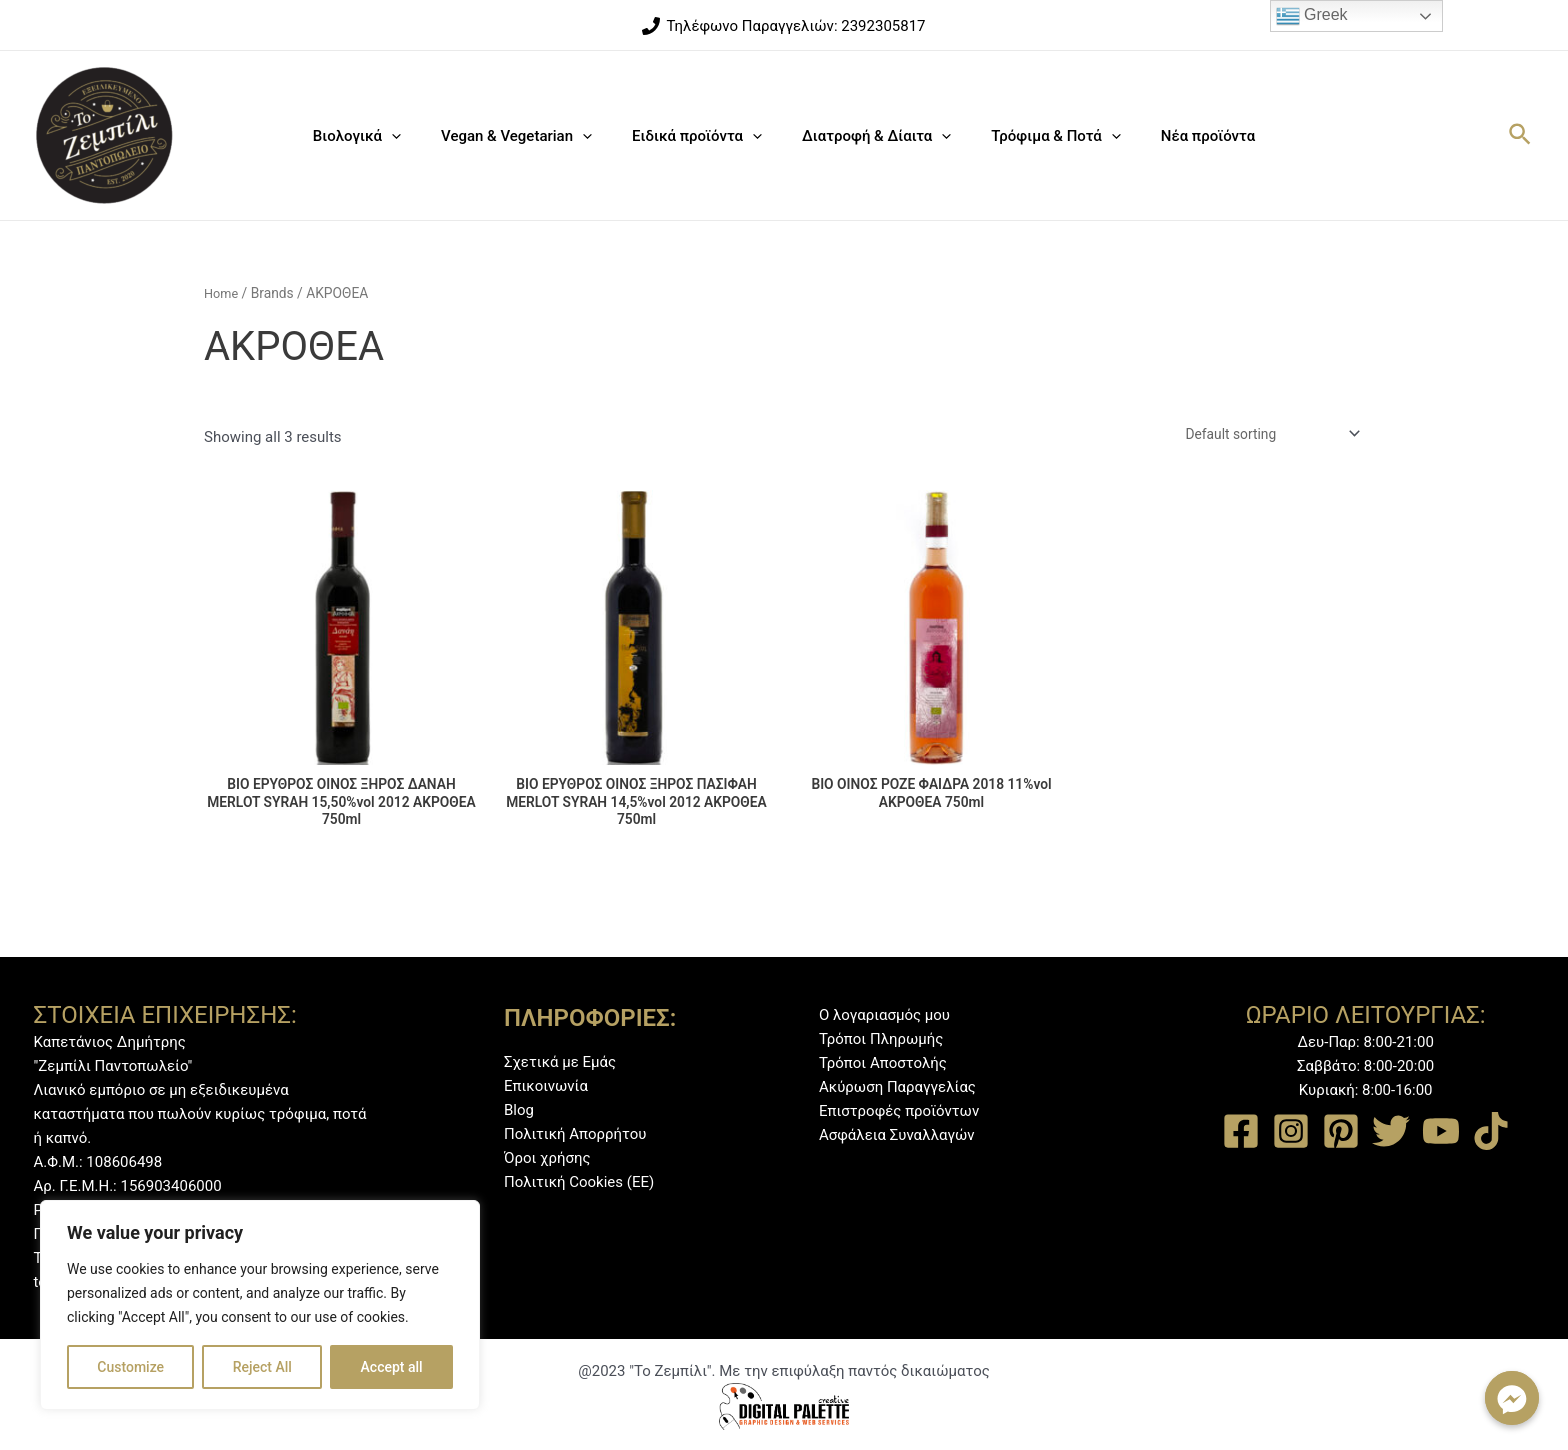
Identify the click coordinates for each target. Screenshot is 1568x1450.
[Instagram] (1291, 1132)
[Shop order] (1261, 436)
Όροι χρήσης (547, 1158)
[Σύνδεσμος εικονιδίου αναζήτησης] (1521, 135)
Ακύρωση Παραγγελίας (897, 1088)
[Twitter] (1391, 1132)
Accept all (392, 1367)
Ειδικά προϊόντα (702, 136)
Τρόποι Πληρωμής (881, 1040)
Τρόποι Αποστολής (883, 1064)
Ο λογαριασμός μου (884, 1016)
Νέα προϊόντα (1183, 136)
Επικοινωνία (546, 1086)
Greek (1312, 16)
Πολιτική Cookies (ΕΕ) (579, 1182)
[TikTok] (1491, 1132)
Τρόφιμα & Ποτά (1040, 136)
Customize (130, 1367)
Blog (519, 1110)
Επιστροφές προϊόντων (899, 1112)
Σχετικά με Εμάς (560, 1062)
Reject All (262, 1367)
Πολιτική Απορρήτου (575, 1134)
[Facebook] (1241, 1132)
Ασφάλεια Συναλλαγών (897, 1136)
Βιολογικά (382, 136)
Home (222, 293)
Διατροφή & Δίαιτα (871, 136)
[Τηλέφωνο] (783, 26)
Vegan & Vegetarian (531, 136)
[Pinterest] (1341, 1132)
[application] (416, 136)
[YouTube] (1441, 1132)
